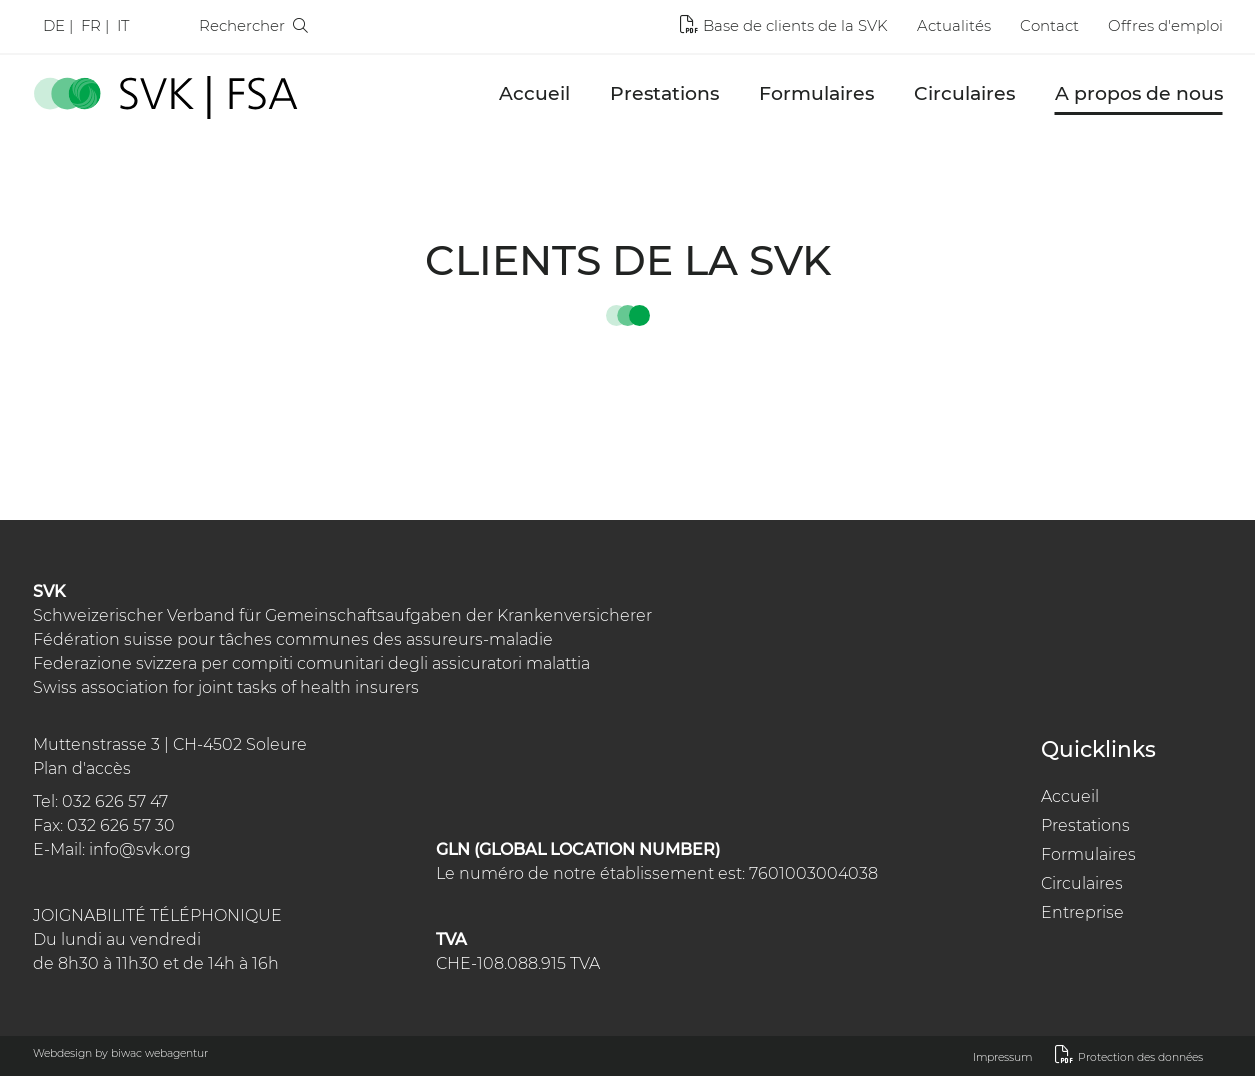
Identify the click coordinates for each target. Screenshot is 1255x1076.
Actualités (954, 25)
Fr (91, 25)
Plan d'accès (82, 768)
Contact (1049, 25)
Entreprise (1082, 912)
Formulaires (816, 93)
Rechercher (253, 25)
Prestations (664, 93)
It (123, 25)
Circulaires (964, 93)
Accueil (534, 93)
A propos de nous (1139, 93)
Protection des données (1140, 1057)
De (54, 25)
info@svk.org (140, 849)
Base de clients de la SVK (795, 25)
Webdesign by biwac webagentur (120, 1053)
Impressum (1002, 1057)
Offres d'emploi (1165, 25)
